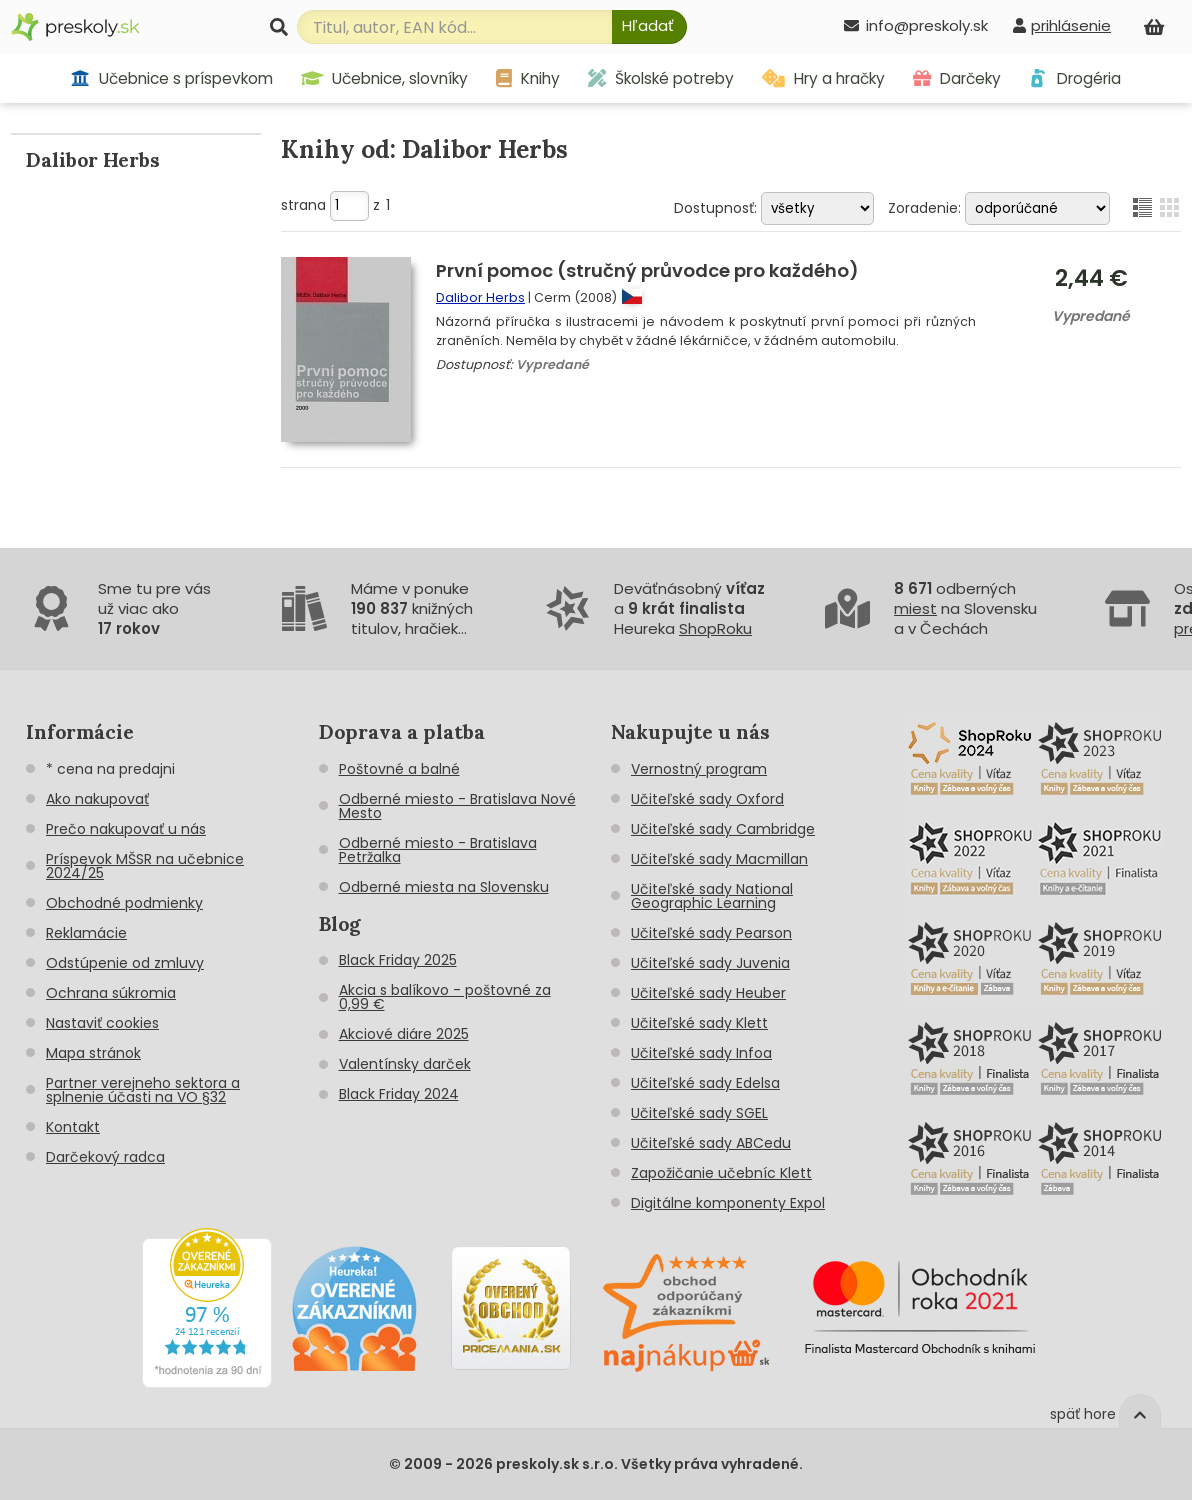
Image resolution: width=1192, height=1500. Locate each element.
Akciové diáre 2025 (404, 1034)
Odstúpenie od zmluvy (125, 963)
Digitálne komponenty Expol (728, 1203)
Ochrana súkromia (111, 993)
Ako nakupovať (97, 799)
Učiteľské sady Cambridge (723, 829)
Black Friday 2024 (399, 1094)
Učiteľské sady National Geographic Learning (712, 896)
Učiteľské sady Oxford (707, 799)
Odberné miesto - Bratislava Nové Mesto (457, 806)
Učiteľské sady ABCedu (711, 1143)
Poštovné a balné (399, 769)
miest (915, 608)
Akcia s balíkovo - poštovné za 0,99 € (445, 997)
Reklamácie (86, 933)
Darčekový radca (105, 1157)
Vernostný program (699, 769)
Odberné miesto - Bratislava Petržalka (438, 850)
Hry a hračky (823, 78)
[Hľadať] (649, 27)
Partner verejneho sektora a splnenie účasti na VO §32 (143, 1090)
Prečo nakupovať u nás (126, 829)
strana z (335, 205)
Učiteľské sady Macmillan (719, 859)
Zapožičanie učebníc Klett (721, 1173)
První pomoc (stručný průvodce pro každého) (647, 270)
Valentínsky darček (405, 1064)
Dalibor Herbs (480, 297)
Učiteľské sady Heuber (708, 993)
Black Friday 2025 (398, 960)
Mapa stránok (93, 1053)
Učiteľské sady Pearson (711, 933)
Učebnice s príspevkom (171, 78)
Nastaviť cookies (102, 1023)
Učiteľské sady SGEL (699, 1113)
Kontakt (73, 1127)
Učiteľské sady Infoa (701, 1053)
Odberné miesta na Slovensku (444, 887)
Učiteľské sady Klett (699, 1023)
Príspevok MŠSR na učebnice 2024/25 (145, 866)
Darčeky (957, 78)
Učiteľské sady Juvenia (710, 963)
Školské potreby (661, 78)
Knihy (528, 78)
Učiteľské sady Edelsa (705, 1083)
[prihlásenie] (1062, 25)
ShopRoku (715, 628)
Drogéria (1074, 78)
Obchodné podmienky (124, 903)
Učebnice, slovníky (385, 78)
